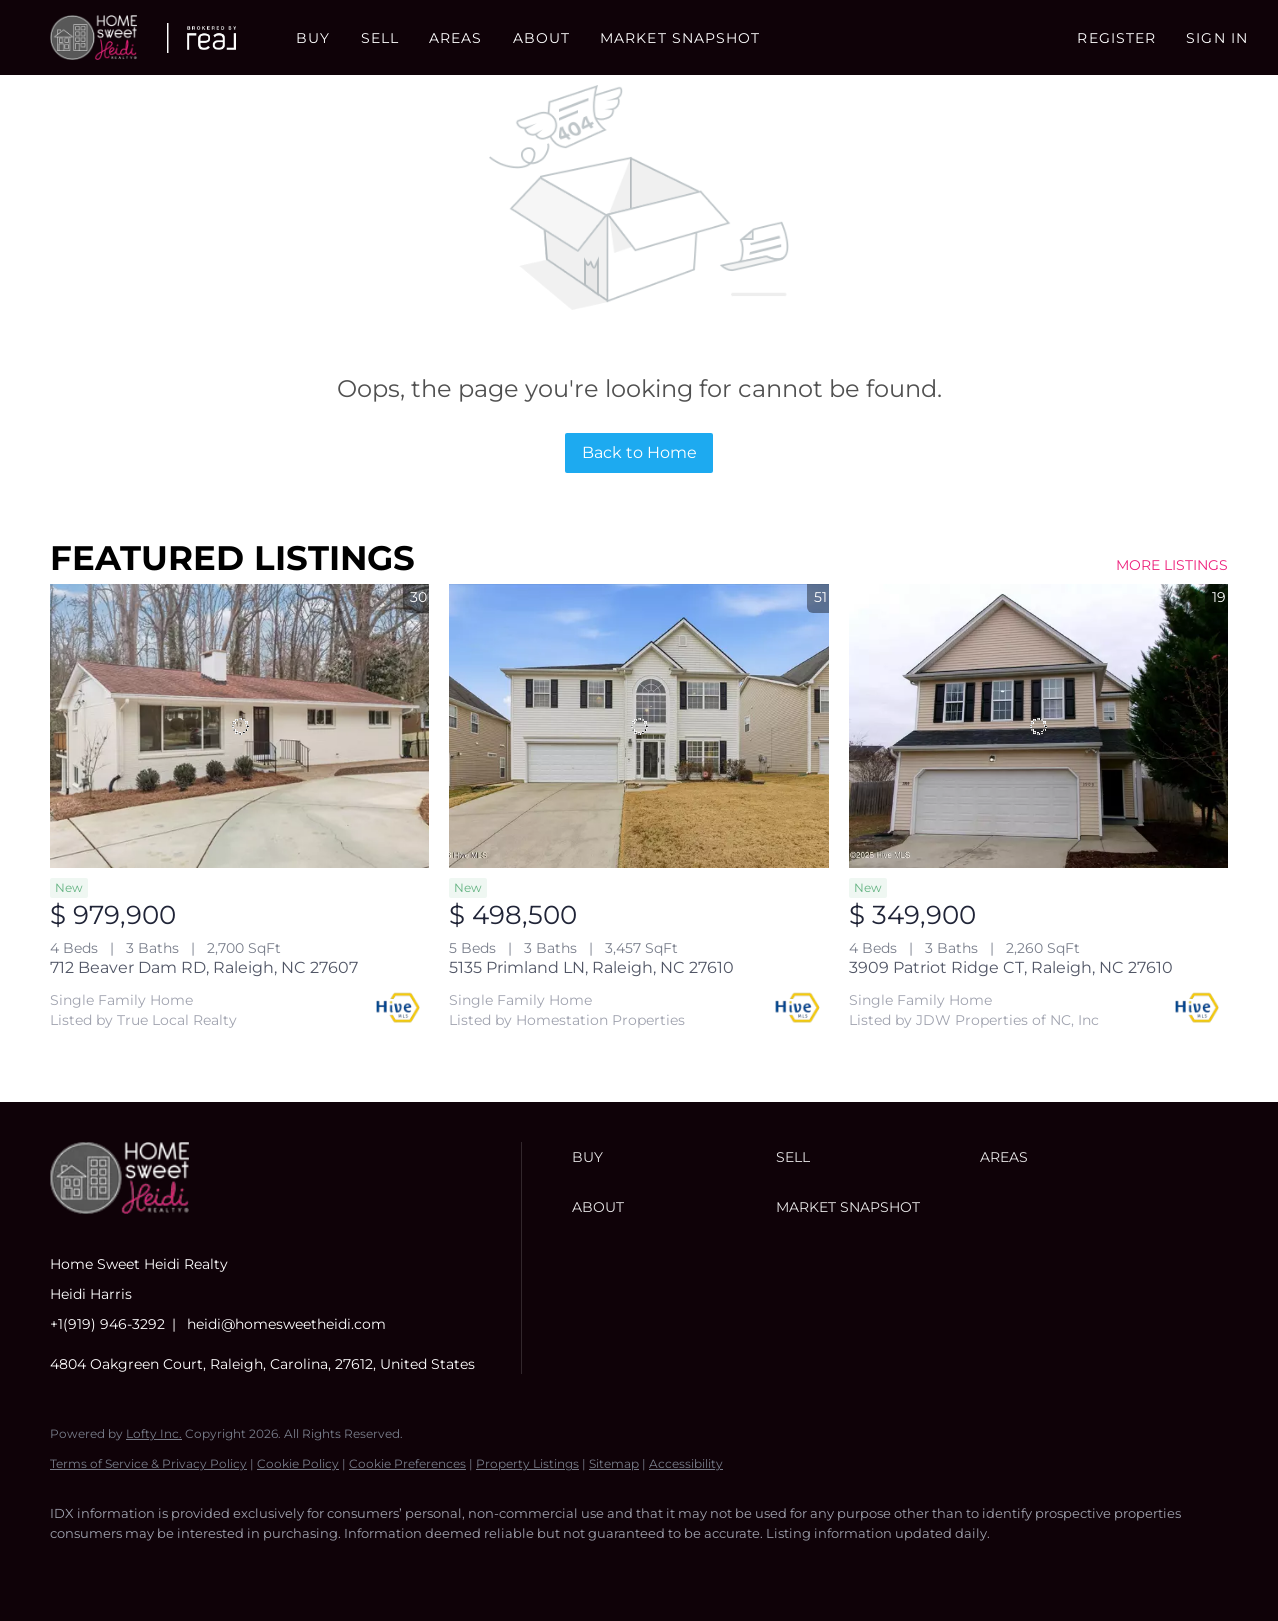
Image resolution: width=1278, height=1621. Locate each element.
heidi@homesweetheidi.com (286, 1324)
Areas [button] (456, 38)
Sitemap (614, 1463)
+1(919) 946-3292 (107, 1324)
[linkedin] (132, 1567)
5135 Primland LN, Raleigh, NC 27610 (591, 967)
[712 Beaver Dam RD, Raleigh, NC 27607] (239, 726)
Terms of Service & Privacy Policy (148, 1463)
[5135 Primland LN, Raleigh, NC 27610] (638, 726)
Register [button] (1116, 38)
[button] (93, 37)
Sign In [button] (1217, 38)
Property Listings (527, 1463)
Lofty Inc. (154, 1433)
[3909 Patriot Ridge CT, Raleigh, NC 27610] (1038, 726)
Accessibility (686, 1463)
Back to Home (639, 452)
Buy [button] (313, 38)
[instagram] (190, 1567)
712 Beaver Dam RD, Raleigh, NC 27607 (204, 967)
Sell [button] (380, 38)
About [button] (542, 38)
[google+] (306, 1567)
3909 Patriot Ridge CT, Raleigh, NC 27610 (1011, 967)
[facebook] (74, 1567)
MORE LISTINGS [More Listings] (1172, 565)
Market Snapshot (680, 38)
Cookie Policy (298, 1463)
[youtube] (248, 1567)
